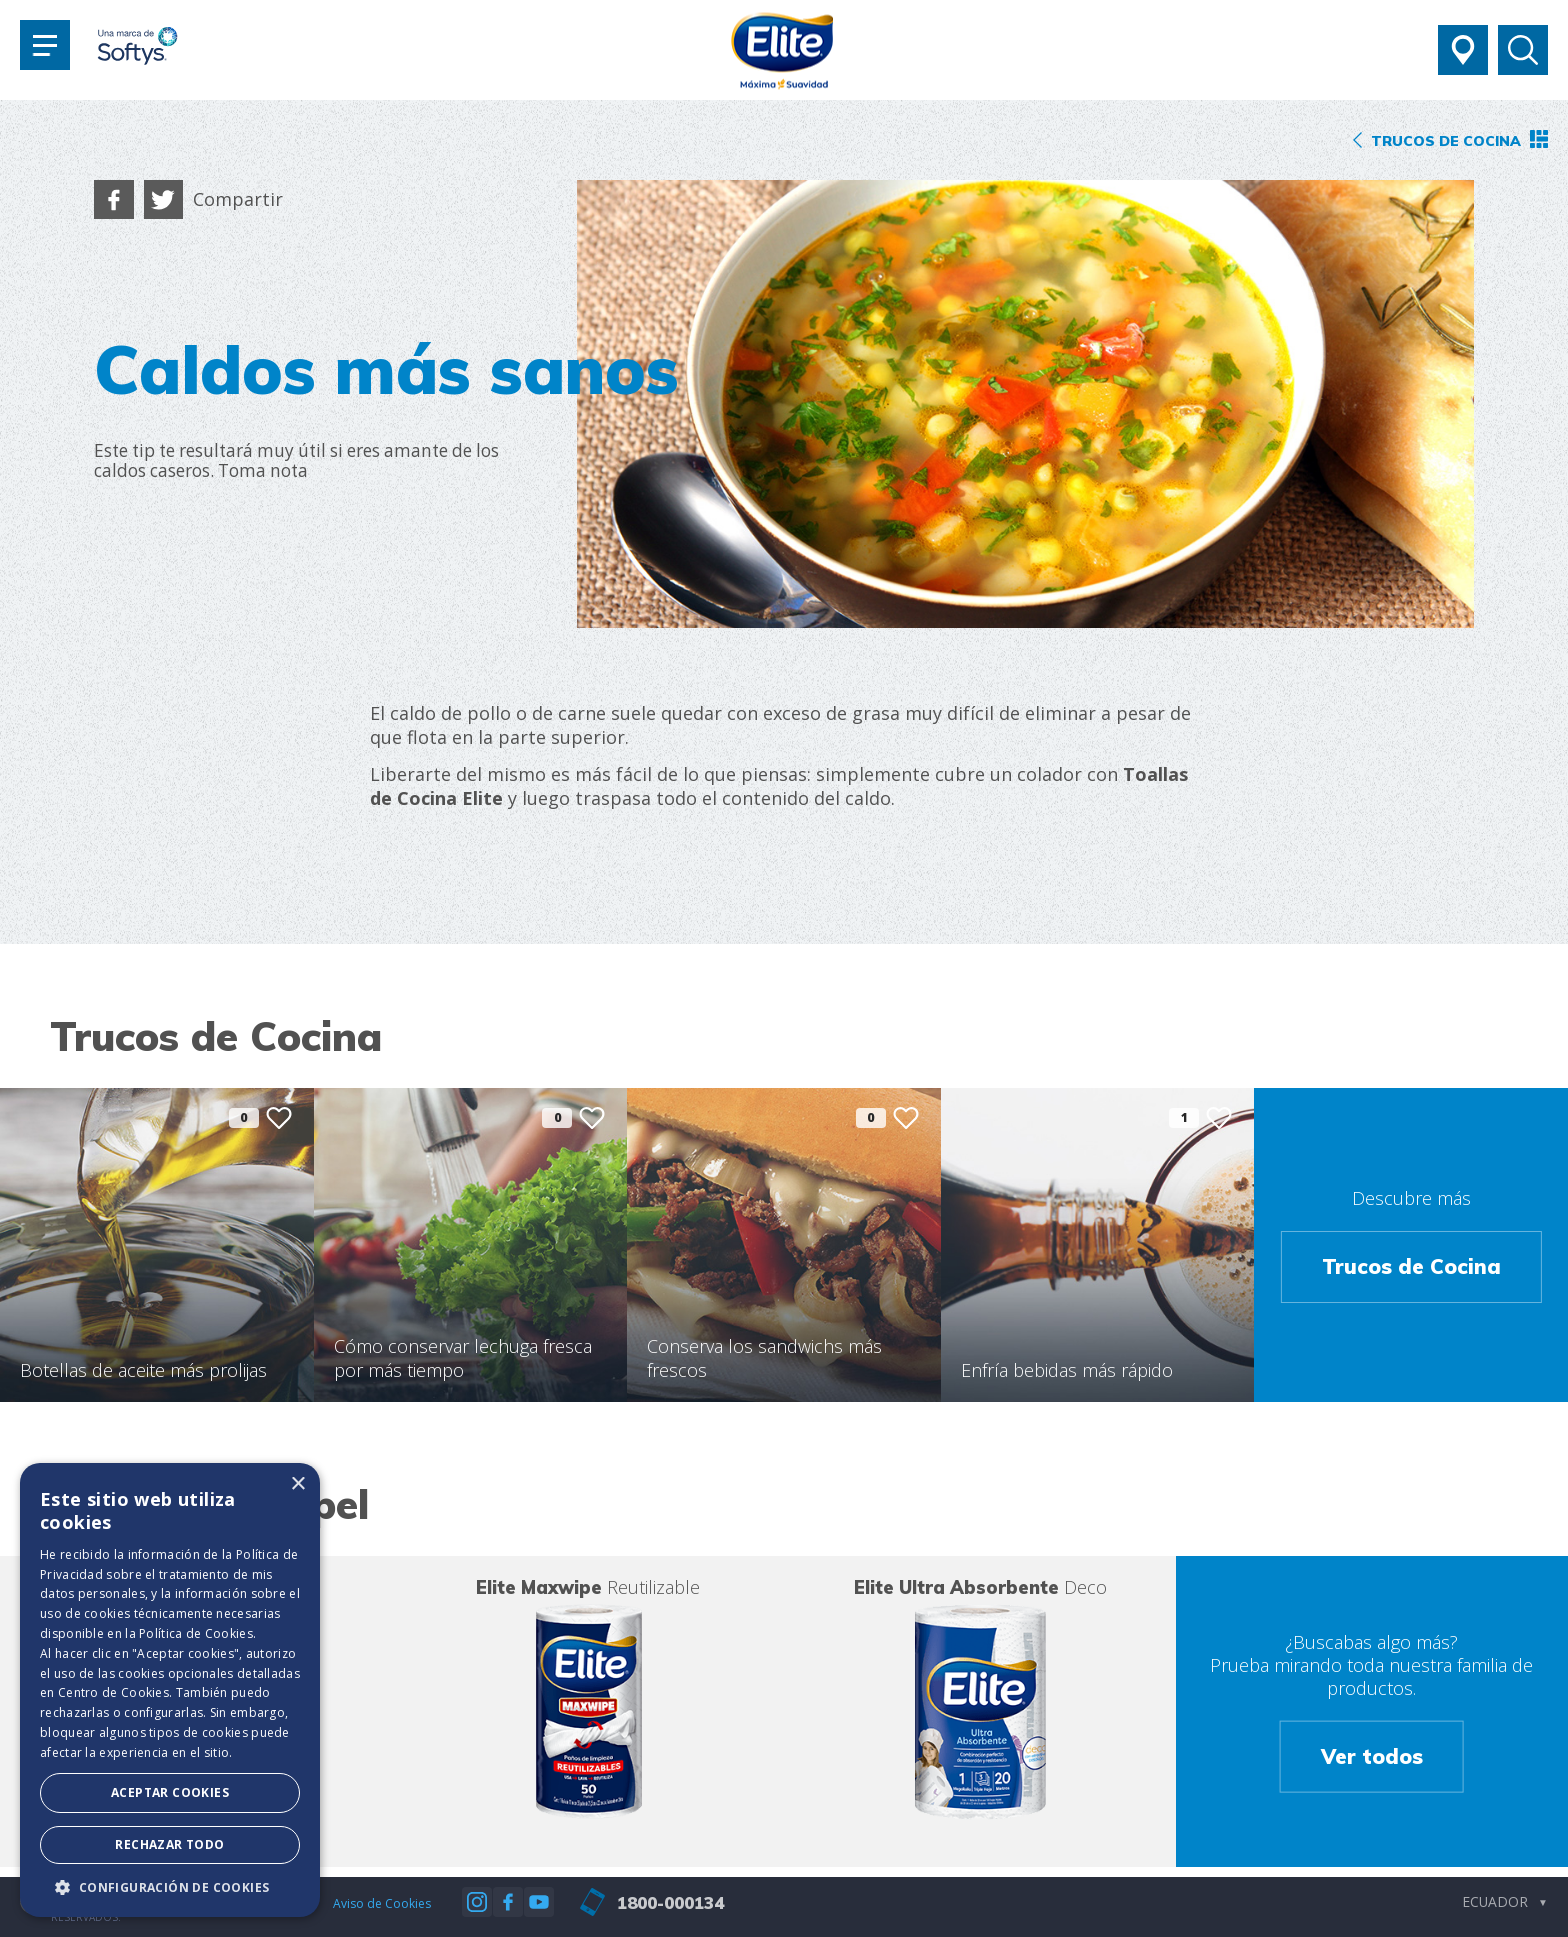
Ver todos (1372, 1755)
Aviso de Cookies (382, 1903)
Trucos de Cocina (1411, 1266)
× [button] (297, 1484)
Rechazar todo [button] (169, 1844)
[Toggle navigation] (45, 45)
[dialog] (170, 1690)
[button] (170, 1887)
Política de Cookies (196, 1633)
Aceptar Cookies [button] (170, 1792)
